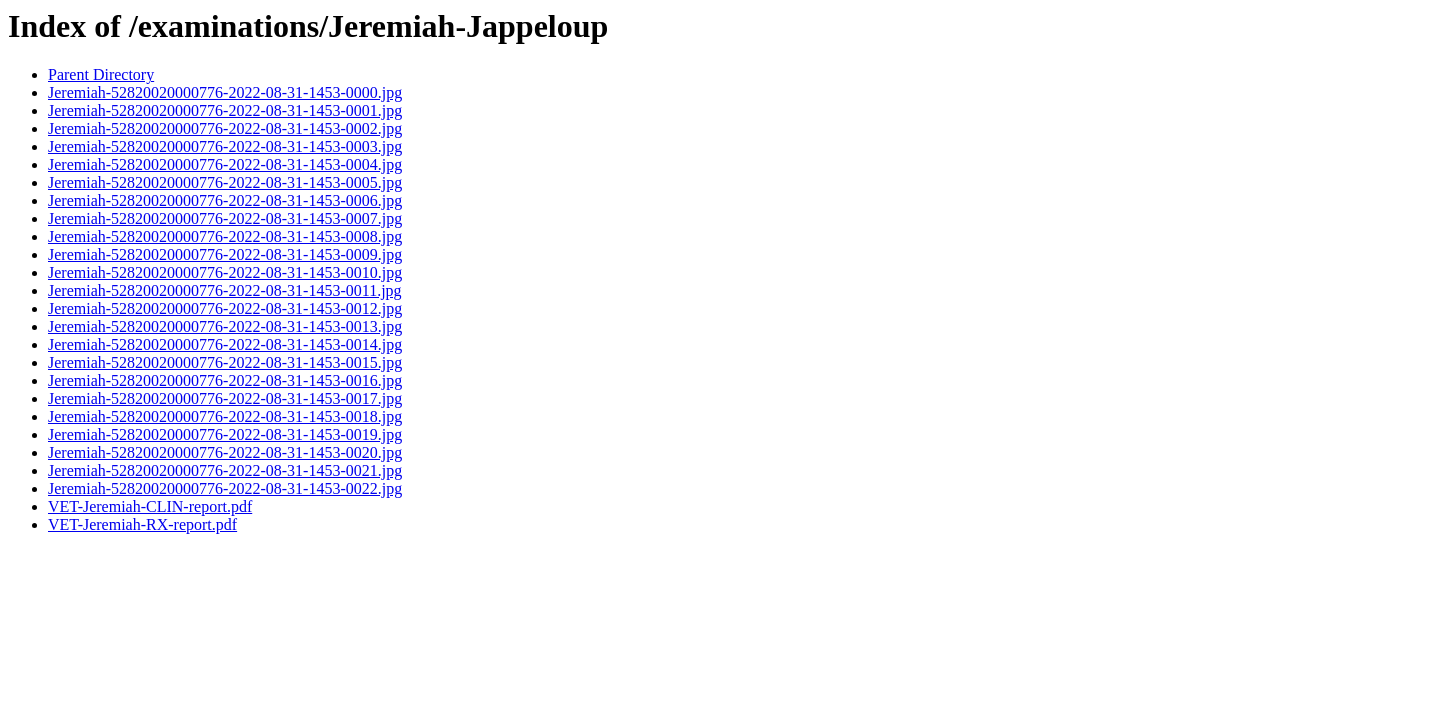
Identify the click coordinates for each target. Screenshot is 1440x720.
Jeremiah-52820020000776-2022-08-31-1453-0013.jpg (225, 326)
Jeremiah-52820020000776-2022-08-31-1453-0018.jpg (225, 416)
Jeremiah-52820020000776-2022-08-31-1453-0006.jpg (225, 200)
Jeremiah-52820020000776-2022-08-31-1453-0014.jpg (225, 344)
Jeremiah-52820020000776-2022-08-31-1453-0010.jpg (225, 272)
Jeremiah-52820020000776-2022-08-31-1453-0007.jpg (225, 218)
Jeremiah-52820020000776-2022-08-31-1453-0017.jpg (225, 398)
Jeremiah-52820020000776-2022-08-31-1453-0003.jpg (225, 146)
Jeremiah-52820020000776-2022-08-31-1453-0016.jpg (225, 380)
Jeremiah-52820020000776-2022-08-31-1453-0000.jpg (225, 92)
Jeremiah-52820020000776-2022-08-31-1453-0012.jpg (225, 308)
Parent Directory (101, 74)
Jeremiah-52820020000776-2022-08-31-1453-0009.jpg (225, 254)
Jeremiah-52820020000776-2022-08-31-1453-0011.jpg (225, 290)
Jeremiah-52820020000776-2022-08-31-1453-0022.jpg (225, 488)
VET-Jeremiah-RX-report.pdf (142, 524)
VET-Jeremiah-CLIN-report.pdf (150, 506)
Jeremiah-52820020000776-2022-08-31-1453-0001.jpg (225, 110)
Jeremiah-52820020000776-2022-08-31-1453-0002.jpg (225, 128)
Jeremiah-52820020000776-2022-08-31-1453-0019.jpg (225, 434)
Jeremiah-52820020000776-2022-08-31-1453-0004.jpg (225, 164)
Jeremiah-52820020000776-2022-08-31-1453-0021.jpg (225, 470)
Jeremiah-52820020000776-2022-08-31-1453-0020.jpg (225, 452)
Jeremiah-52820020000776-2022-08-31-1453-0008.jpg (225, 236)
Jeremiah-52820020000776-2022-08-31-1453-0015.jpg (225, 362)
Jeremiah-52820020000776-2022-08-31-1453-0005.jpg (225, 182)
